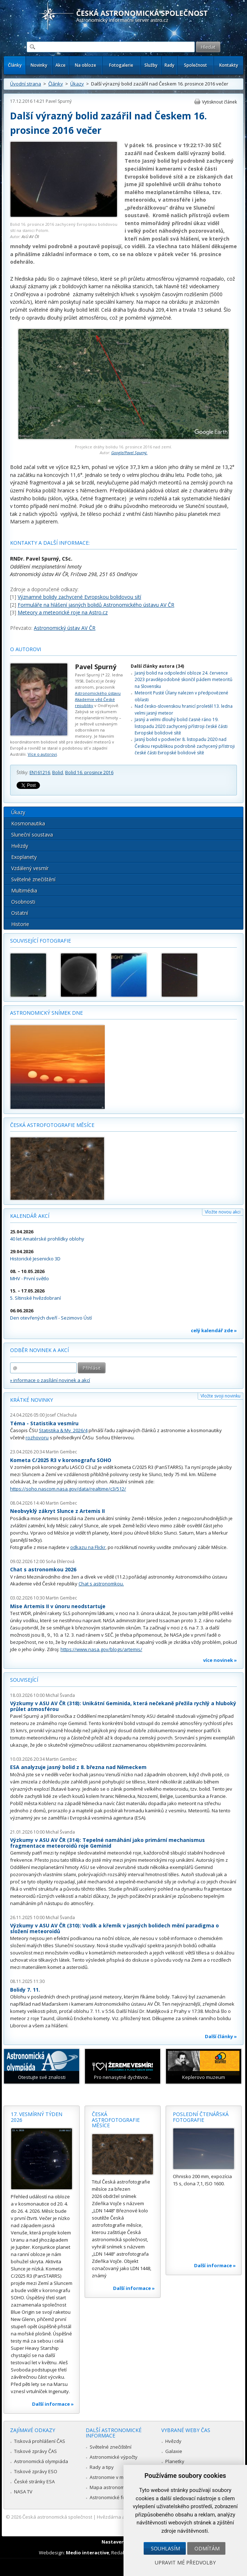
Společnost (195, 65)
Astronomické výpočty (114, 2457)
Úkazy (77, 83)
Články (15, 65)
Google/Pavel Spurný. (129, 452)
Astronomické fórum (112, 2497)
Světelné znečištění (33, 879)
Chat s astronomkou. (101, 1583)
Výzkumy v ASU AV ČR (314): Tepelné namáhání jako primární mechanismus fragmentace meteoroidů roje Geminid (107, 1842)
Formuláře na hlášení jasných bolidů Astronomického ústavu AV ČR (96, 604)
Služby (150, 65)
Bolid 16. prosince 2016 (89, 772)
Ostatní (19, 912)
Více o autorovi (42, 754)
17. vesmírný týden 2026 (36, 2117)
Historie (20, 924)
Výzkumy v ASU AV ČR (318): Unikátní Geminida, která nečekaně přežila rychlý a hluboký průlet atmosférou (123, 1706)
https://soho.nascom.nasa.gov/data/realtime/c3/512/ (68, 1489)
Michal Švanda (60, 1695)
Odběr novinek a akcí (39, 1350)
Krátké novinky (31, 1399)
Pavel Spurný (59, 101)
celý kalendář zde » (214, 1330)
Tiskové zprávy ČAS (35, 2451)
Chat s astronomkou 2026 (43, 1569)
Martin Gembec (61, 1452)
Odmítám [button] (207, 2548)
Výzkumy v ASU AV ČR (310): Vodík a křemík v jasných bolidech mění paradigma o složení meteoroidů (114, 1928)
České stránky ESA (34, 2481)
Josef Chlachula (61, 1415)
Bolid (57, 772)
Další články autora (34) (157, 666)
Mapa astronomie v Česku (118, 2487)
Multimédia (24, 890)
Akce (60, 65)
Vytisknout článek (219, 102)
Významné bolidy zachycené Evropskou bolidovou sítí (79, 596)
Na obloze (85, 65)
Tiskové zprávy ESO (35, 2471)
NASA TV (23, 2491)
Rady (169, 65)
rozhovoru (37, 1437)
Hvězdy (19, 845)
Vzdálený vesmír (30, 868)
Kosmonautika (28, 823)
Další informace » (53, 2404)
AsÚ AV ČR (30, 236)
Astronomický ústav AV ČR (64, 627)
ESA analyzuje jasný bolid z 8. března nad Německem (78, 1767)
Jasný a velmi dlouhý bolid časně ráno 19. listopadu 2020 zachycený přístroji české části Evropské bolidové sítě (181, 726)
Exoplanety (24, 856)
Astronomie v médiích (113, 2477)
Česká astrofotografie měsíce (52, 1125)
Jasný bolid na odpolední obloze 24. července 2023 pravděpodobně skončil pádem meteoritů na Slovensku (183, 679)
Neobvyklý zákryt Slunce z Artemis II (57, 1511)
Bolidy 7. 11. (25, 1989)
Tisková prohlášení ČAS (39, 2441)
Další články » (221, 2036)
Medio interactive (87, 2552)
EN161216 (40, 772)
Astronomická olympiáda (41, 2461)
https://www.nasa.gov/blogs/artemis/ (101, 1649)
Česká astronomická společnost (57, 2517)
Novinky (39, 65)
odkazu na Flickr (87, 1547)
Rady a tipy (102, 2467)
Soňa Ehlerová (60, 1561)
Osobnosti (23, 901)
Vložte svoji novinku (221, 1396)
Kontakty (228, 65)
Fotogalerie (121, 65)
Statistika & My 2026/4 (63, 1430)
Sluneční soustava (32, 834)
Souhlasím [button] (165, 2548)
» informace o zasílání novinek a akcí (50, 1380)
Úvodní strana (25, 83)
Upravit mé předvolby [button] (185, 2562)
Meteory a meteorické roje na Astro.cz (63, 612)
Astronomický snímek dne (46, 1012)
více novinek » (220, 1660)
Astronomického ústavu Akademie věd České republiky (98, 699)
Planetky (174, 2461)
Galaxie (173, 2451)
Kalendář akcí (29, 1215)
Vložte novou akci (223, 1212)
